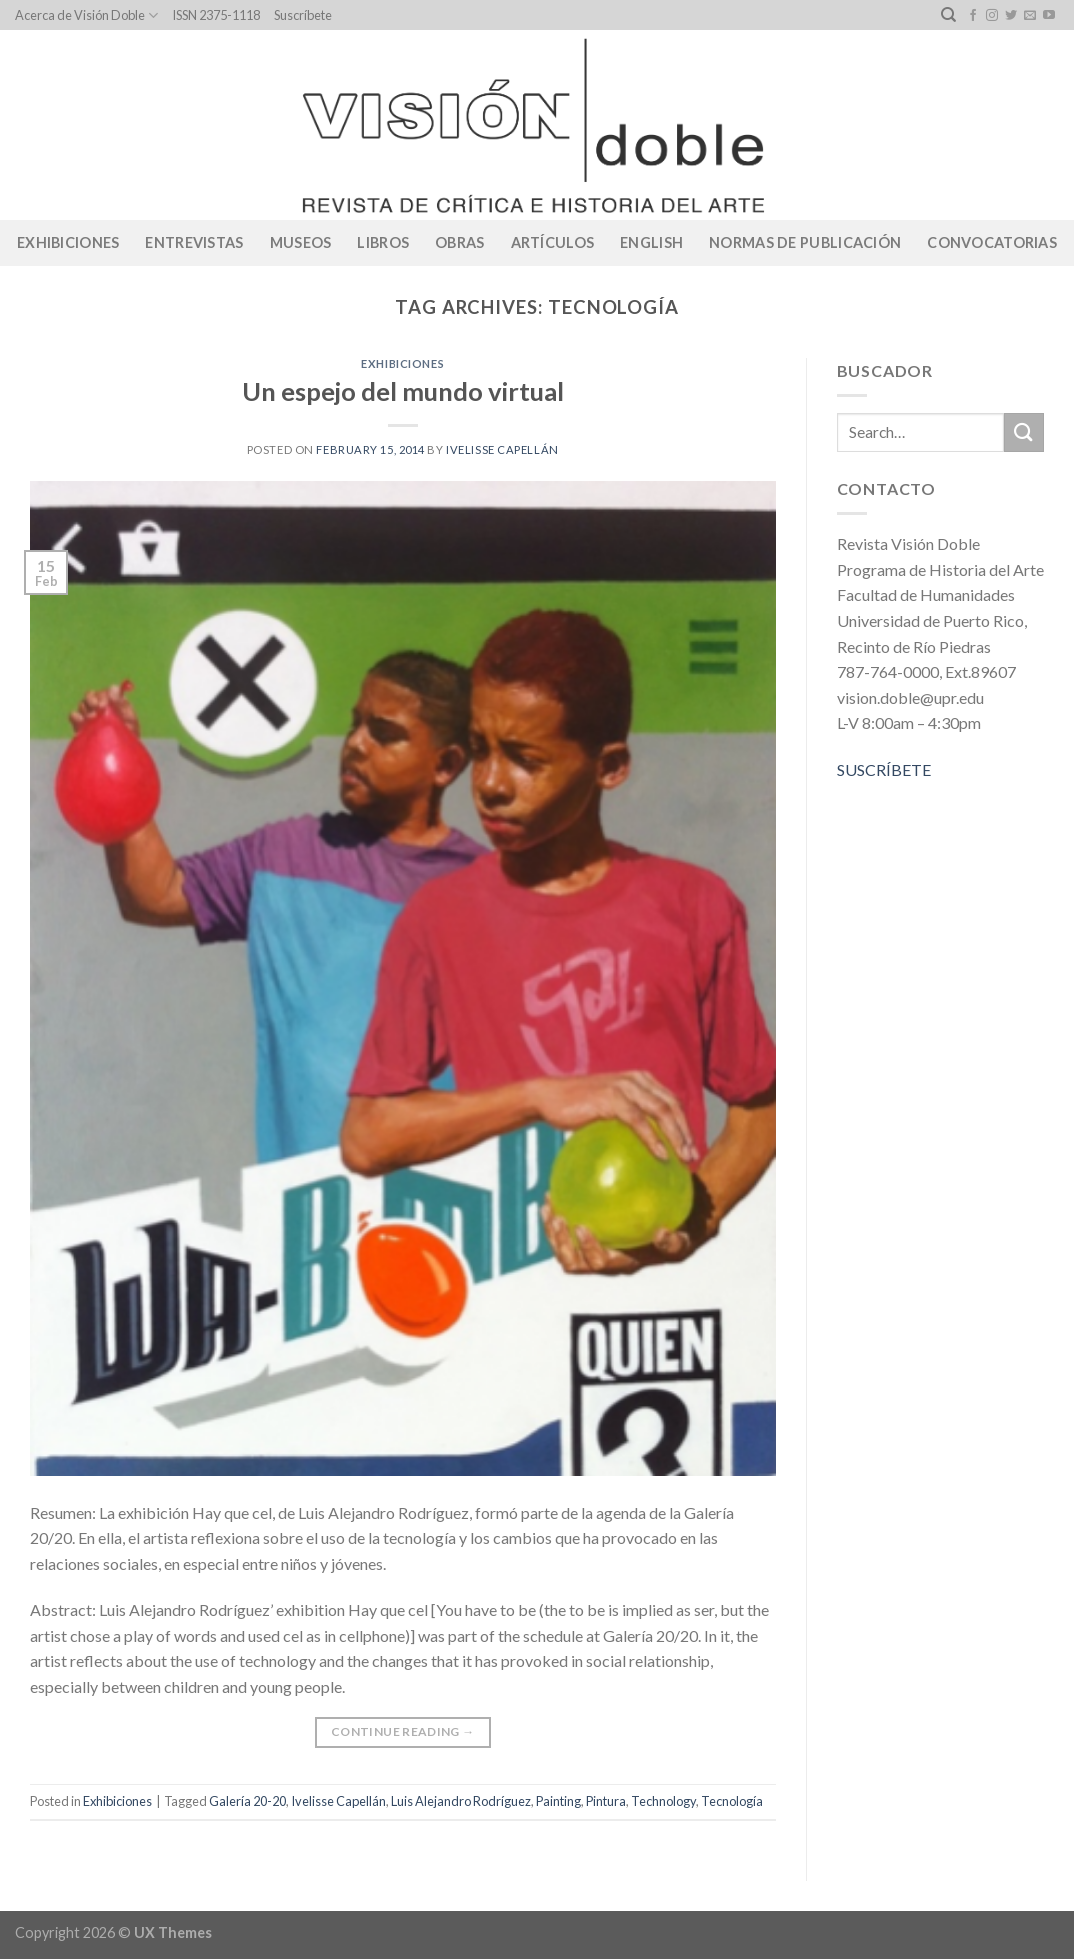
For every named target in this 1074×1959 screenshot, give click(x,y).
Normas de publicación (805, 242)
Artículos (553, 242)
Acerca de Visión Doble (86, 15)
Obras (459, 242)
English (651, 242)
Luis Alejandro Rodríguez (461, 1801)
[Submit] (1024, 432)
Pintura (606, 1801)
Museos (301, 242)
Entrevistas (194, 242)
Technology (663, 1801)
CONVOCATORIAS (992, 242)
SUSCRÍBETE (884, 769)
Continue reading (403, 1731)
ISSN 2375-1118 (216, 15)
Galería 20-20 (247, 1801)
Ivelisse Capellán (502, 449)
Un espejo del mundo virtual (403, 391)
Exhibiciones (68, 242)
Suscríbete (303, 15)
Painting (558, 1801)
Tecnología (732, 1801)
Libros (383, 242)
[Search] (948, 15)
